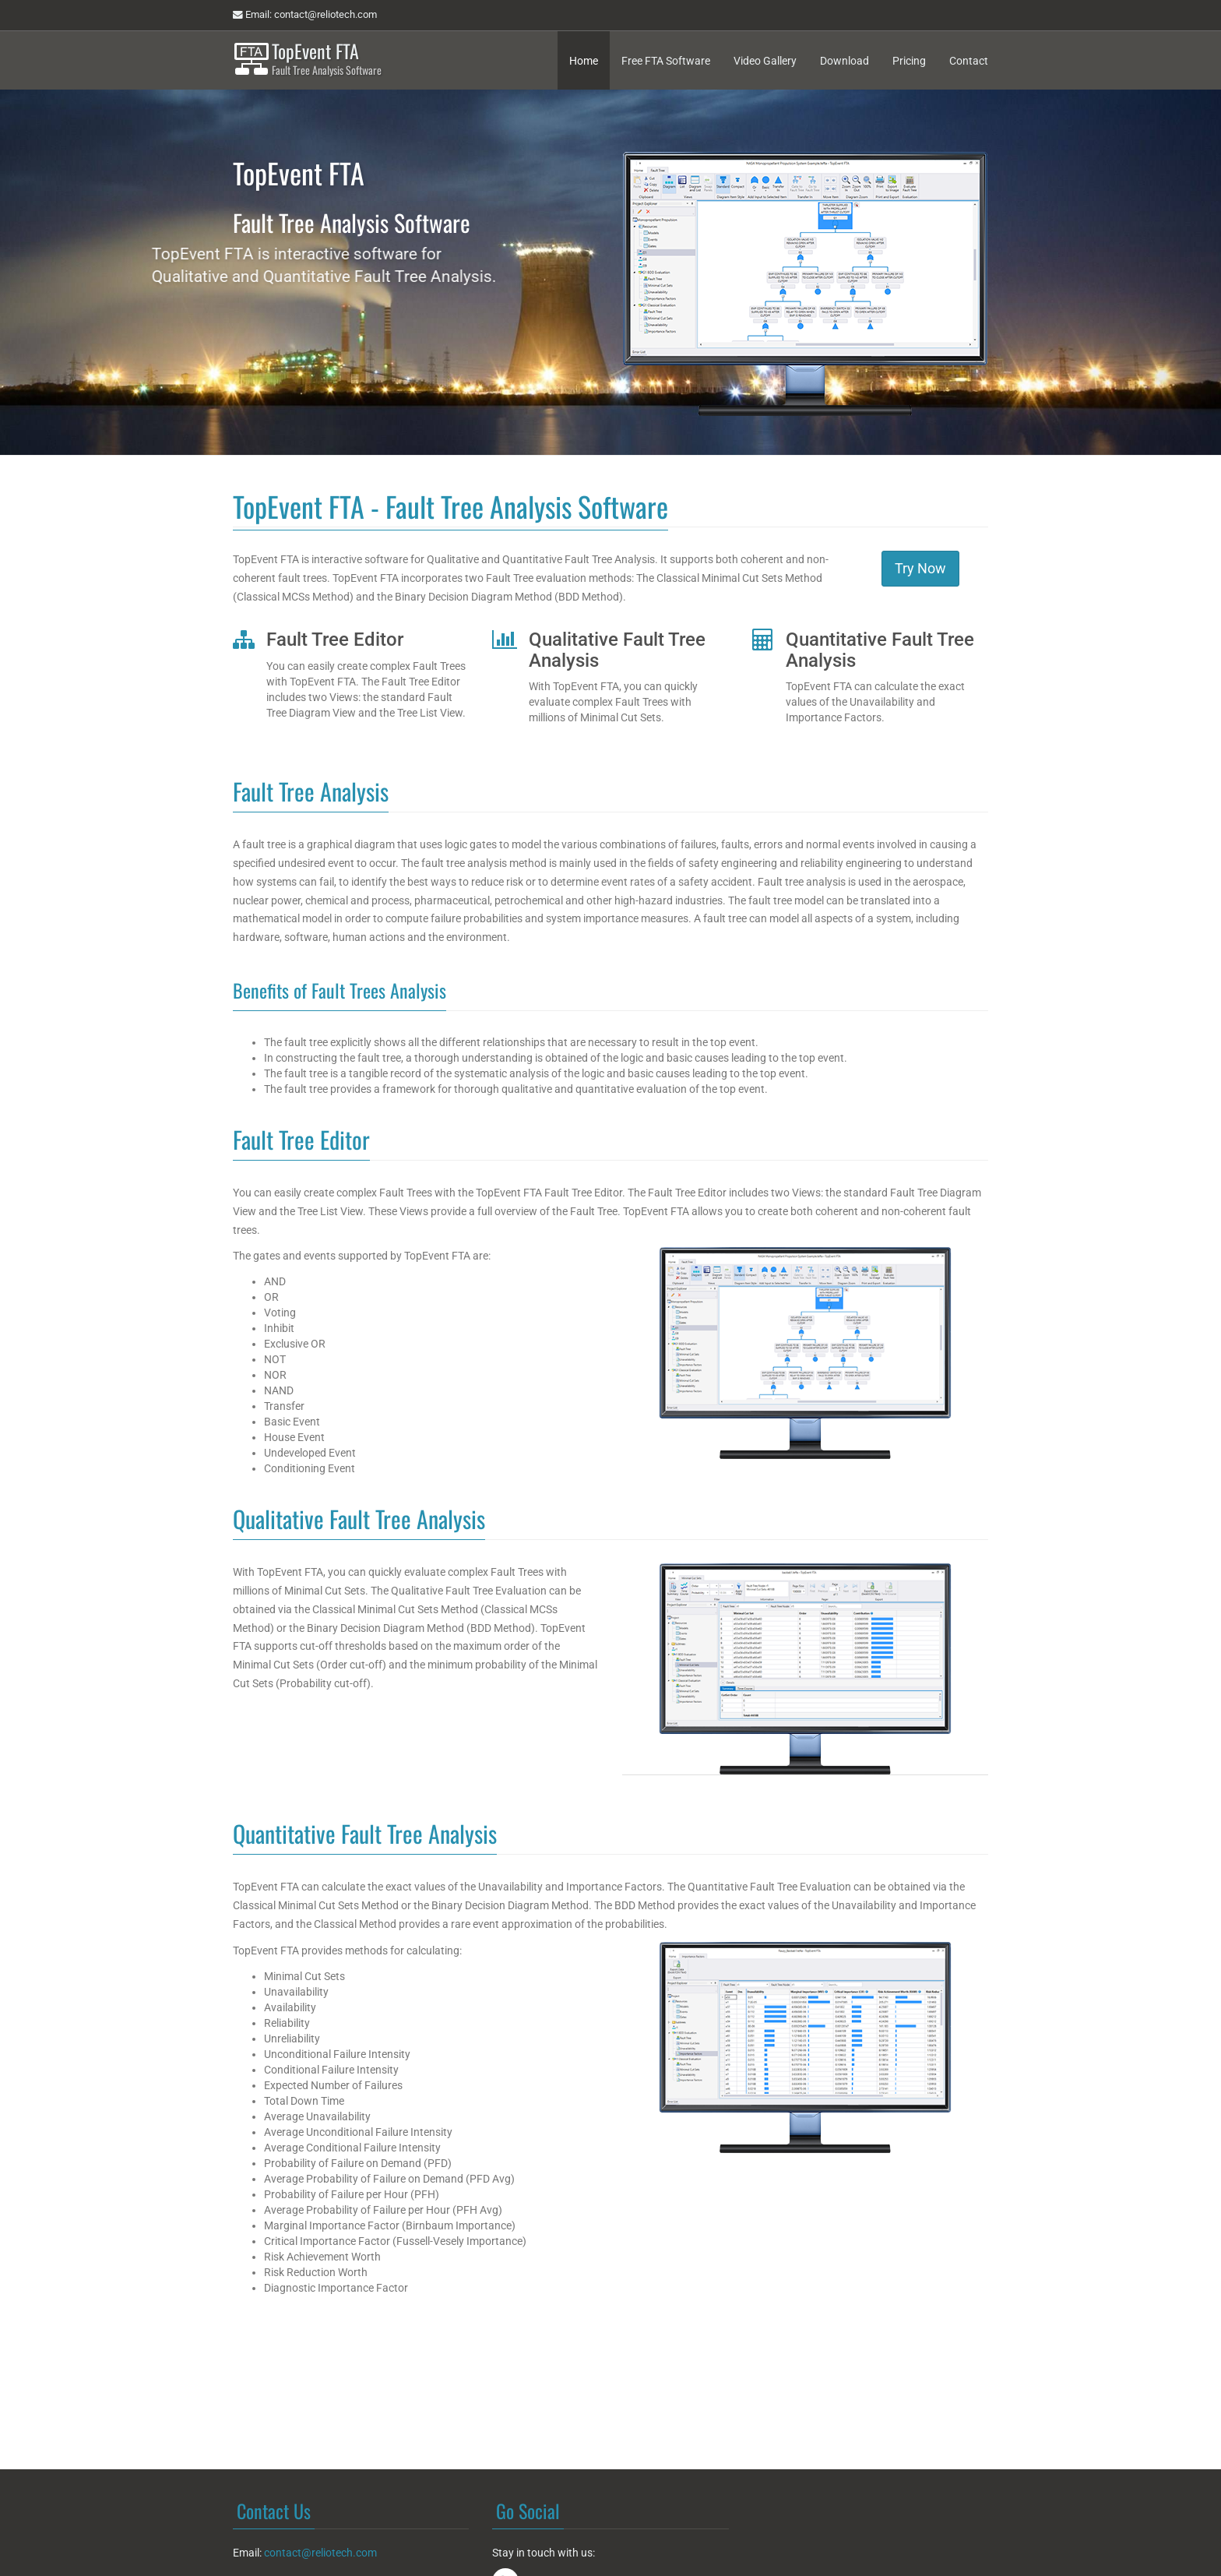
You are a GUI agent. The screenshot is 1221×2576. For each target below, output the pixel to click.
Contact (968, 61)
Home (583, 61)
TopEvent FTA (327, 59)
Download (844, 61)
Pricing (909, 61)
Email (305, 15)
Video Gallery (765, 61)
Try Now (920, 568)
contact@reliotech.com (320, 2552)
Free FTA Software (665, 61)
